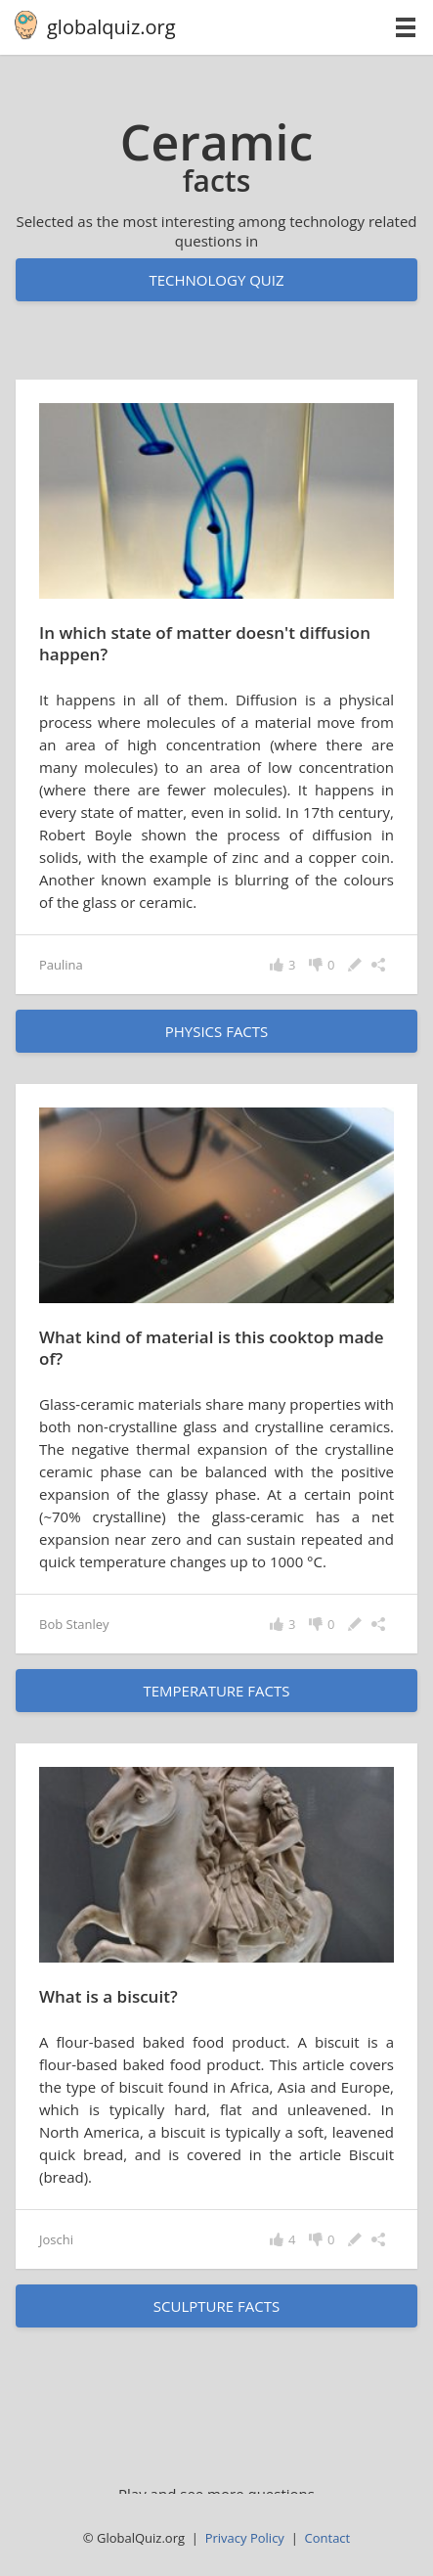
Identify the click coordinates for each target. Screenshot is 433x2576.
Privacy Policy (244, 2538)
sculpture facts (216, 2306)
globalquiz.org (111, 27)
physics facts (217, 1031)
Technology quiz (216, 280)
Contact (328, 2538)
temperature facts (216, 1690)
